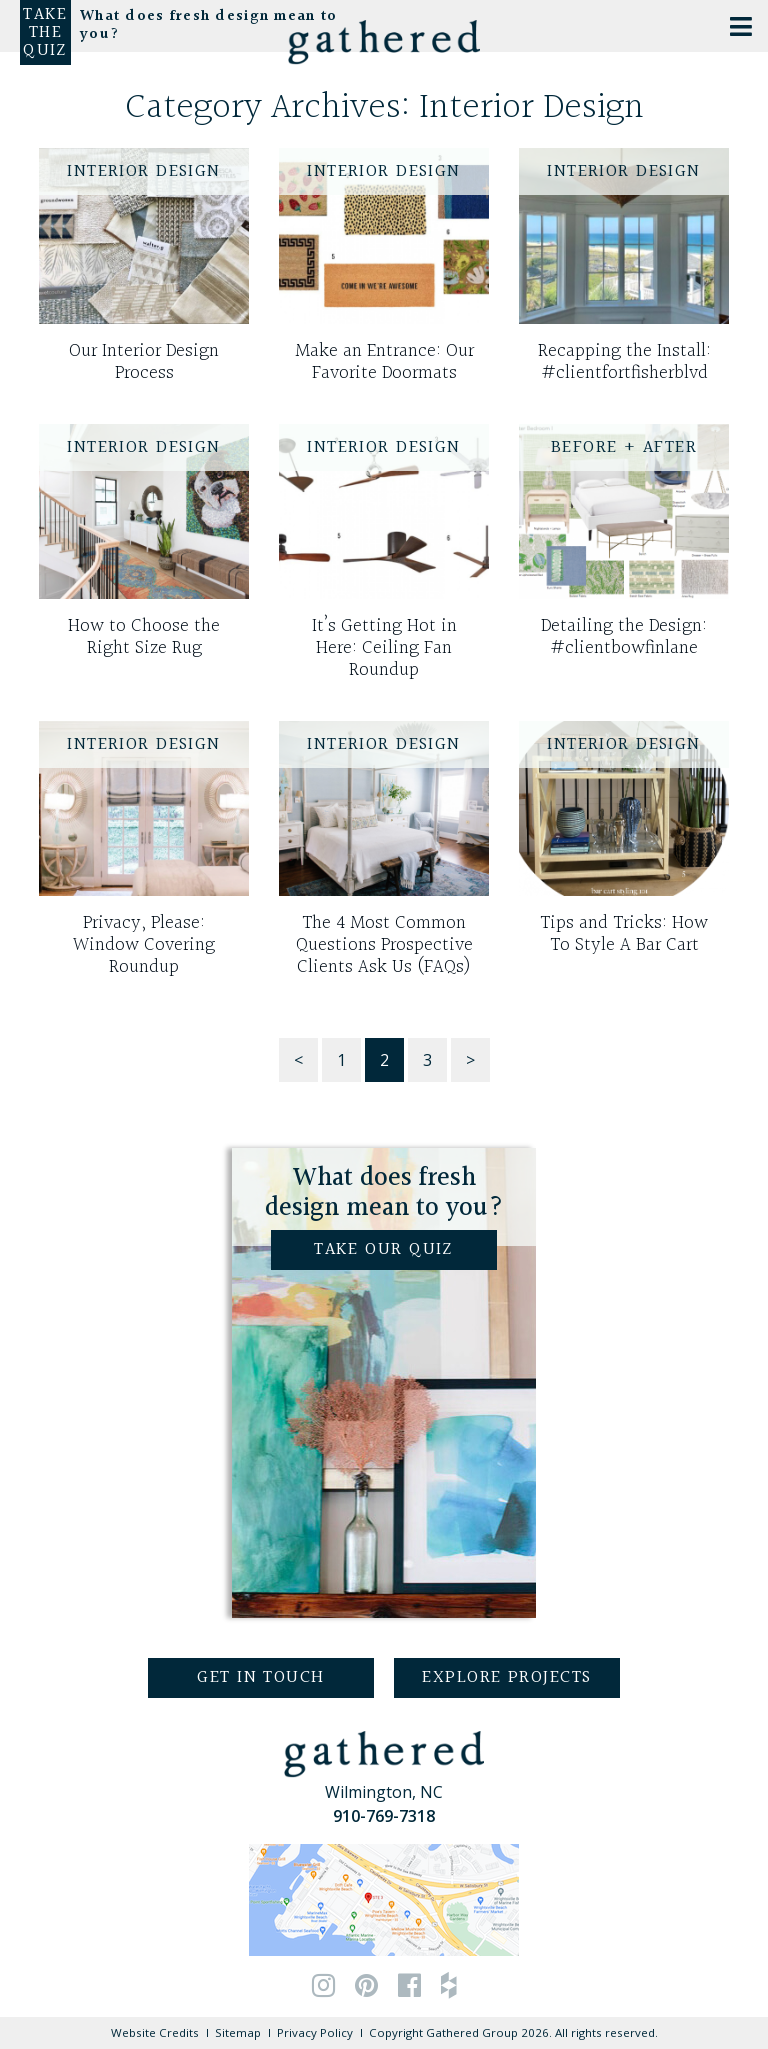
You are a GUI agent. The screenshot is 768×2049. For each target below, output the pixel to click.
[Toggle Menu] (741, 26)
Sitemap (238, 2032)
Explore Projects (506, 1677)
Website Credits (155, 2032)
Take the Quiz (45, 33)
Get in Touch (260, 1677)
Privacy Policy (315, 2032)
